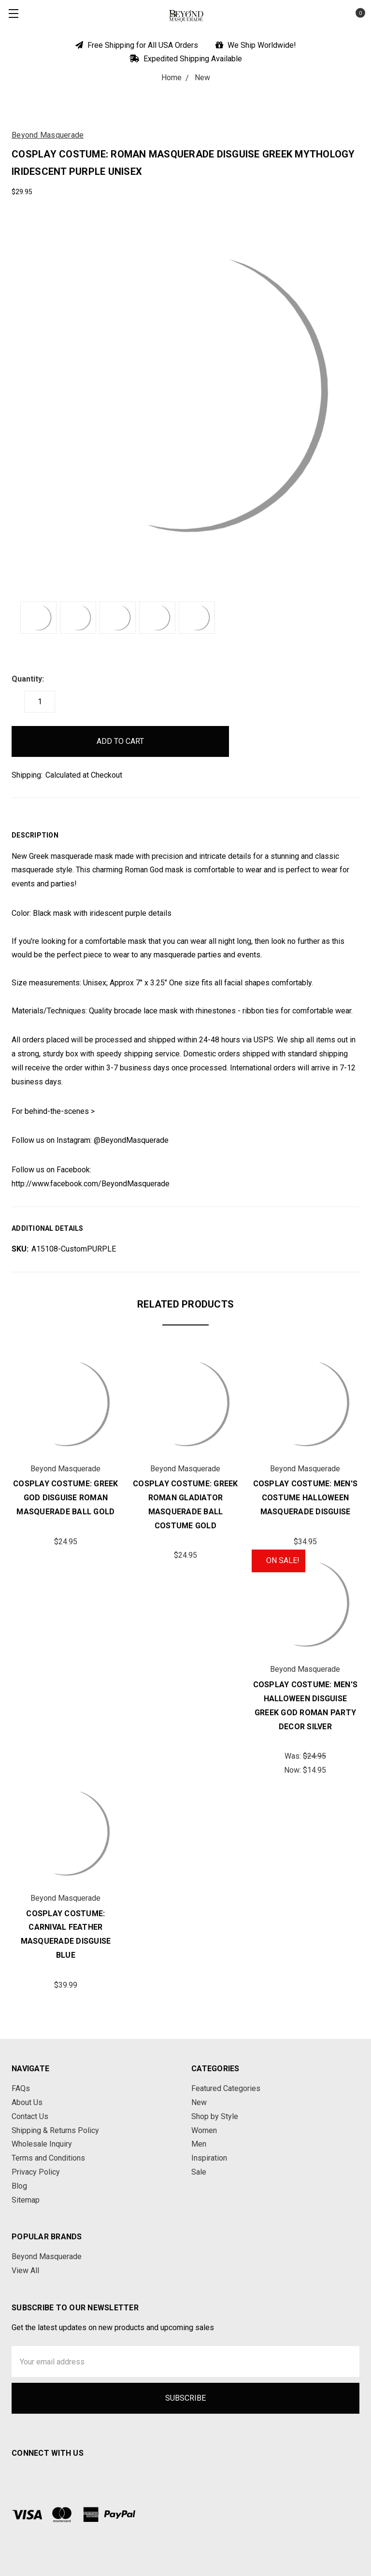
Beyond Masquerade (47, 2256)
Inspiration (209, 2158)
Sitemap (26, 2200)
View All (25, 2270)
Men (198, 2144)
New (199, 2102)
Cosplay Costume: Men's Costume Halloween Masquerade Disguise (305, 1497)
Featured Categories (225, 2088)
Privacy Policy (36, 2172)
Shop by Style (214, 2116)
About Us (27, 2102)
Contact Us (30, 2116)
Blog (19, 2186)
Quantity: (28, 678)
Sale (198, 2172)
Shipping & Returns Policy (55, 2130)
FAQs (21, 2088)
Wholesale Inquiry (42, 2144)
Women (204, 2130)
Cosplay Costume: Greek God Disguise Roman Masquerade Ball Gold (65, 1497)
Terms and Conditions (48, 2158)
